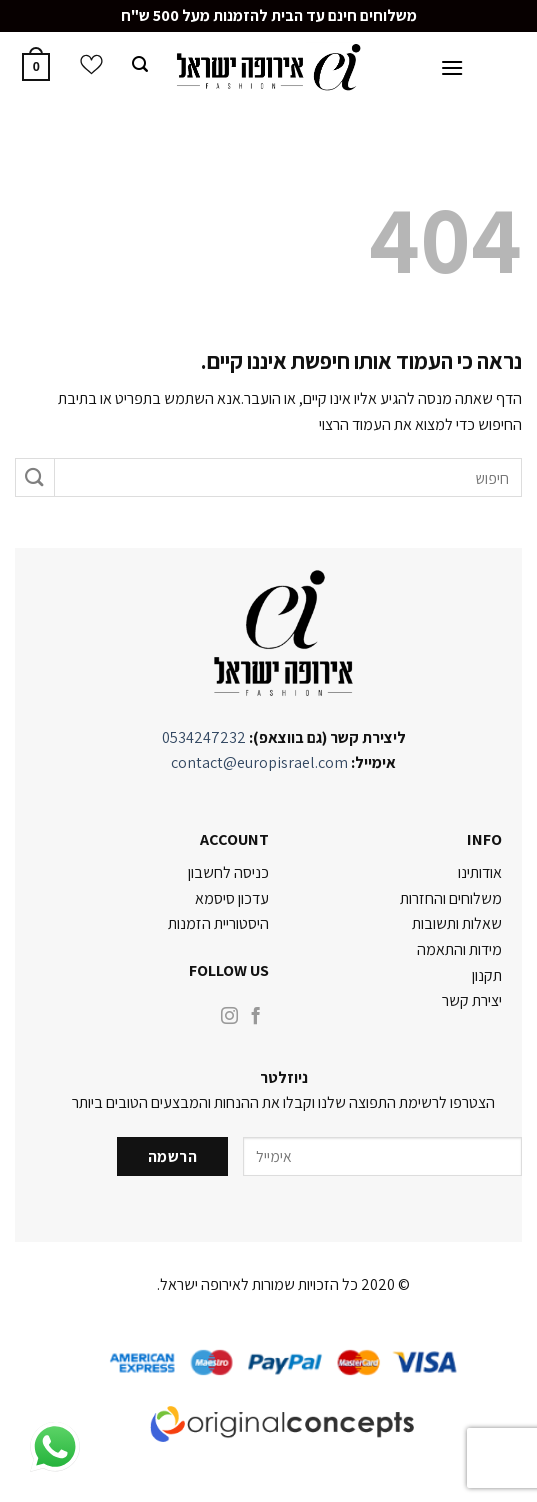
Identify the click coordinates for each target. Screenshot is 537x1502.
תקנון (487, 975)
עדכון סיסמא (232, 898)
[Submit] (34, 477)
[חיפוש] (140, 67)
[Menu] (452, 70)
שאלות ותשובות (457, 923)
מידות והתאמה (459, 949)
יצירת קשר (472, 1000)
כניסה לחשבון (228, 872)
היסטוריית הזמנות (218, 923)
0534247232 (204, 737)
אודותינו (480, 872)
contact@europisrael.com (259, 762)
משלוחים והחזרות (451, 898)
